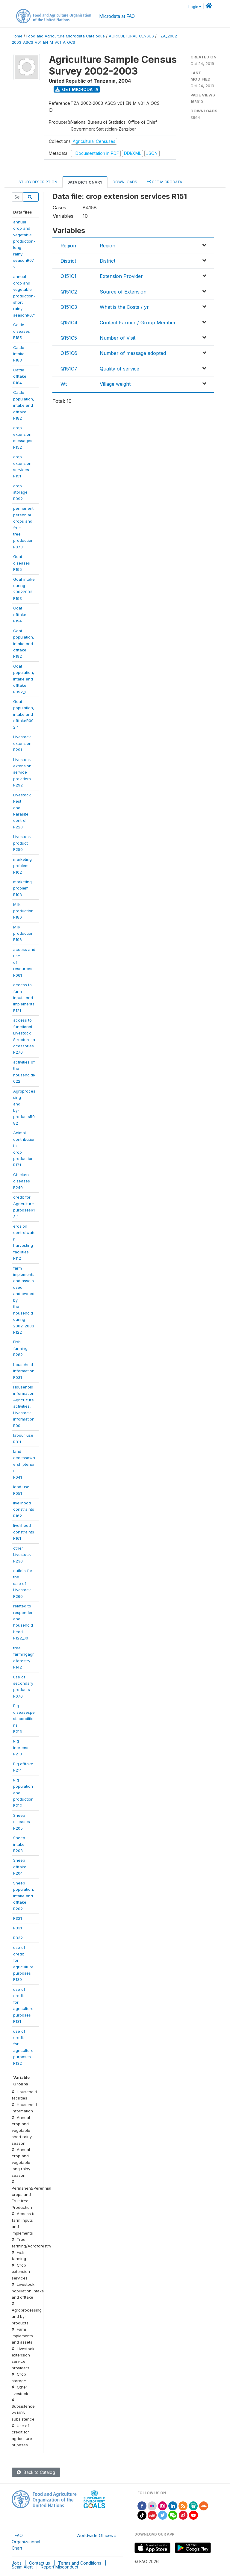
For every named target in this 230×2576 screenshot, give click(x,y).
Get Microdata (77, 89)
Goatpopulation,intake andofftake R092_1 (23, 679)
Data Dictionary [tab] (84, 182)
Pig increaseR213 (21, 1747)
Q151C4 (69, 323)
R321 (17, 1918)
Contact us (39, 2563)
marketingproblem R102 (22, 866)
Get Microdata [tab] (164, 181)
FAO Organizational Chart (26, 2542)
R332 (18, 1937)
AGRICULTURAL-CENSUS (131, 36)
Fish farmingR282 (20, 1348)
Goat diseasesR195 (21, 563)
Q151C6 (68, 353)
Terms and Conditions (79, 2563)
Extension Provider (121, 276)
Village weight (115, 384)
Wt (63, 384)
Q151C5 (68, 338)
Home (17, 36)
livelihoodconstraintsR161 (23, 1532)
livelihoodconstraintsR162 (23, 1509)
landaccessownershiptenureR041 (24, 1464)
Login (193, 6)
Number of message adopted (133, 353)
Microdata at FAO (117, 16)
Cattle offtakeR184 (19, 376)
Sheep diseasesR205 (21, 1822)
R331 (17, 1927)
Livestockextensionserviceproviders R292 (22, 772)
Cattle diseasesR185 (21, 331)
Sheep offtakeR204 (19, 1866)
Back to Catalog (36, 2472)
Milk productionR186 (23, 910)
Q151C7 (68, 369)
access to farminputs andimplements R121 (23, 997)
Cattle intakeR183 (19, 354)
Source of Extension (123, 292)
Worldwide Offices (94, 2535)
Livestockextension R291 (22, 743)
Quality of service (119, 369)
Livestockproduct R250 (22, 843)
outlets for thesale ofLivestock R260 (22, 1583)
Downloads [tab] (125, 182)
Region (68, 246)
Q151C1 (68, 276)
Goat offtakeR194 (19, 614)
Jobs (17, 2563)
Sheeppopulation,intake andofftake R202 (23, 1896)
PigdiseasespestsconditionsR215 (24, 1718)
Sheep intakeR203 (19, 1844)
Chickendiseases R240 (21, 1181)
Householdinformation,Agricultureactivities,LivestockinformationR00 (24, 1406)
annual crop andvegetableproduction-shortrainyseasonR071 (24, 295)
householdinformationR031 (23, 1371)
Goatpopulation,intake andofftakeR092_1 (23, 714)
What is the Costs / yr (124, 307)
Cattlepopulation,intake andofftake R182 (23, 405)
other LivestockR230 (22, 1554)
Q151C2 (68, 292)
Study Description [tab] (38, 182)
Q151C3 (68, 307)
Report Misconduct (59, 2566)
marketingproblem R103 (22, 888)
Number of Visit (117, 338)
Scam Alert (22, 2566)
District (68, 261)
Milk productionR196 (23, 933)
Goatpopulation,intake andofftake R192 (23, 643)
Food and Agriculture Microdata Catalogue (65, 36)
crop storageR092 (20, 492)
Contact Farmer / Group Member (138, 323)
